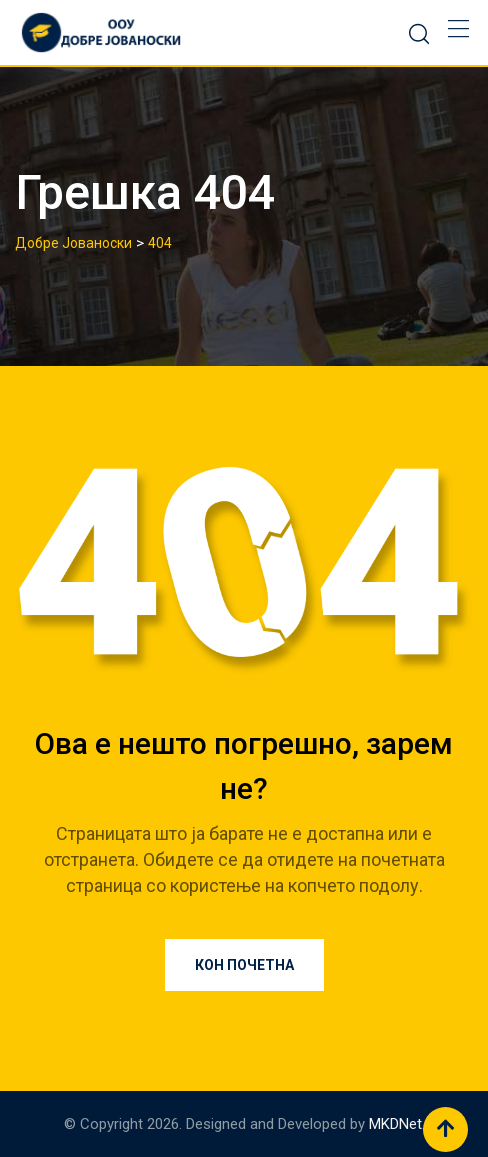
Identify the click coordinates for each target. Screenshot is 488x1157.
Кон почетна (244, 965)
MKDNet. (397, 1124)
